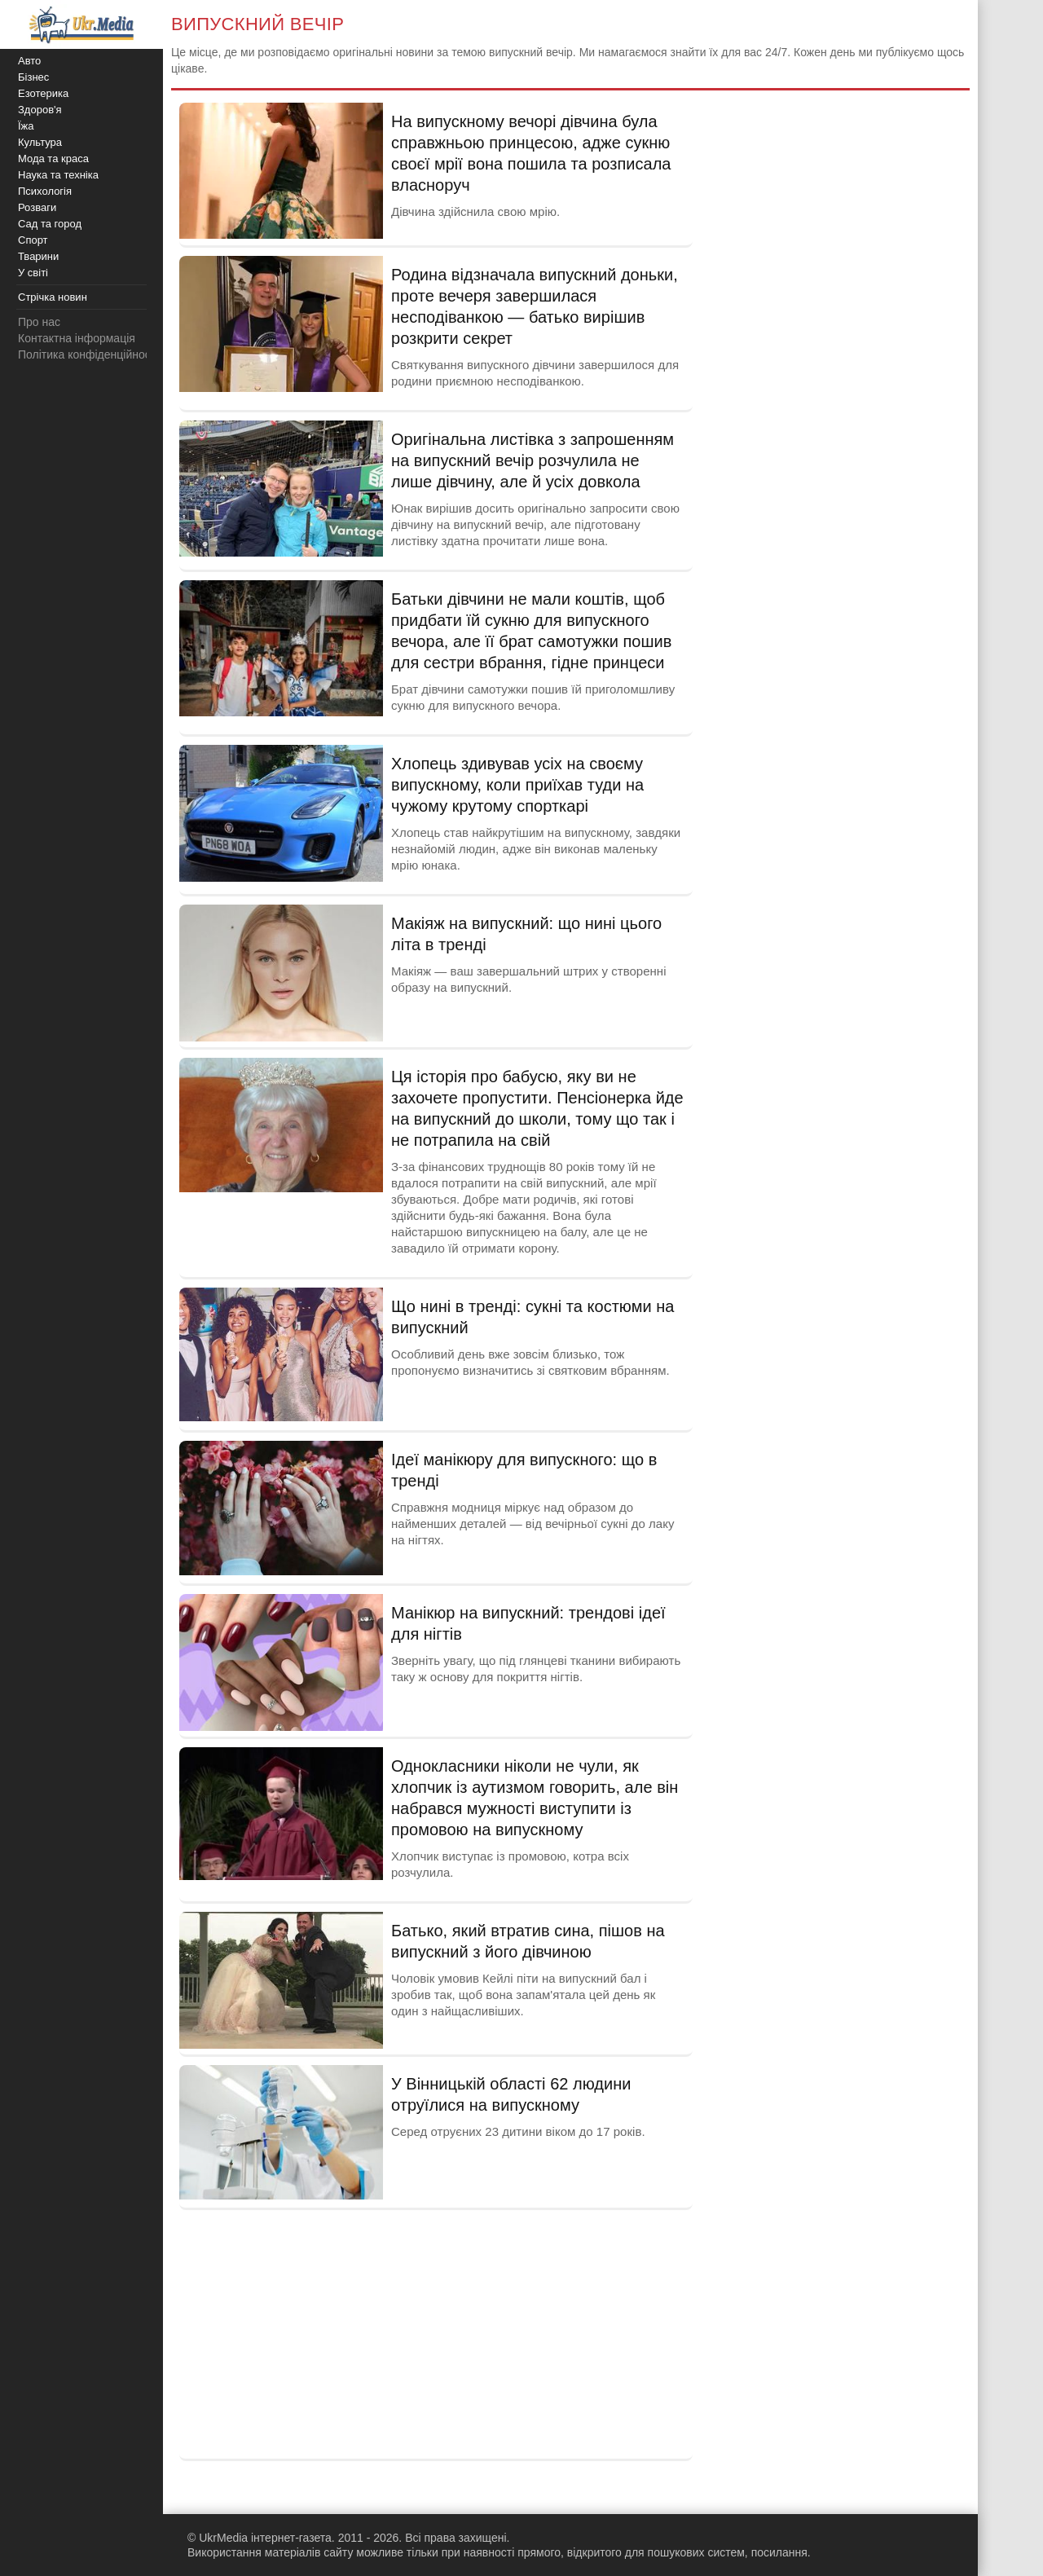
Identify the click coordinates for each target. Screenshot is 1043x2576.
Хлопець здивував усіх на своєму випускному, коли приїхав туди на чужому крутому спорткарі (517, 785)
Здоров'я (40, 109)
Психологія (45, 191)
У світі (33, 272)
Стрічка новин (52, 297)
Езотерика (43, 93)
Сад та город (49, 224)
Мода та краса (53, 158)
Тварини (38, 256)
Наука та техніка (58, 175)
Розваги (37, 207)
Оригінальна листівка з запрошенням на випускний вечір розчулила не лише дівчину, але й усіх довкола (532, 460)
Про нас (39, 321)
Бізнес (33, 77)
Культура (40, 142)
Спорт (33, 240)
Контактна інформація (76, 338)
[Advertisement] (436, 2332)
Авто (29, 61)
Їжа (26, 126)
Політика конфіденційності (88, 354)
